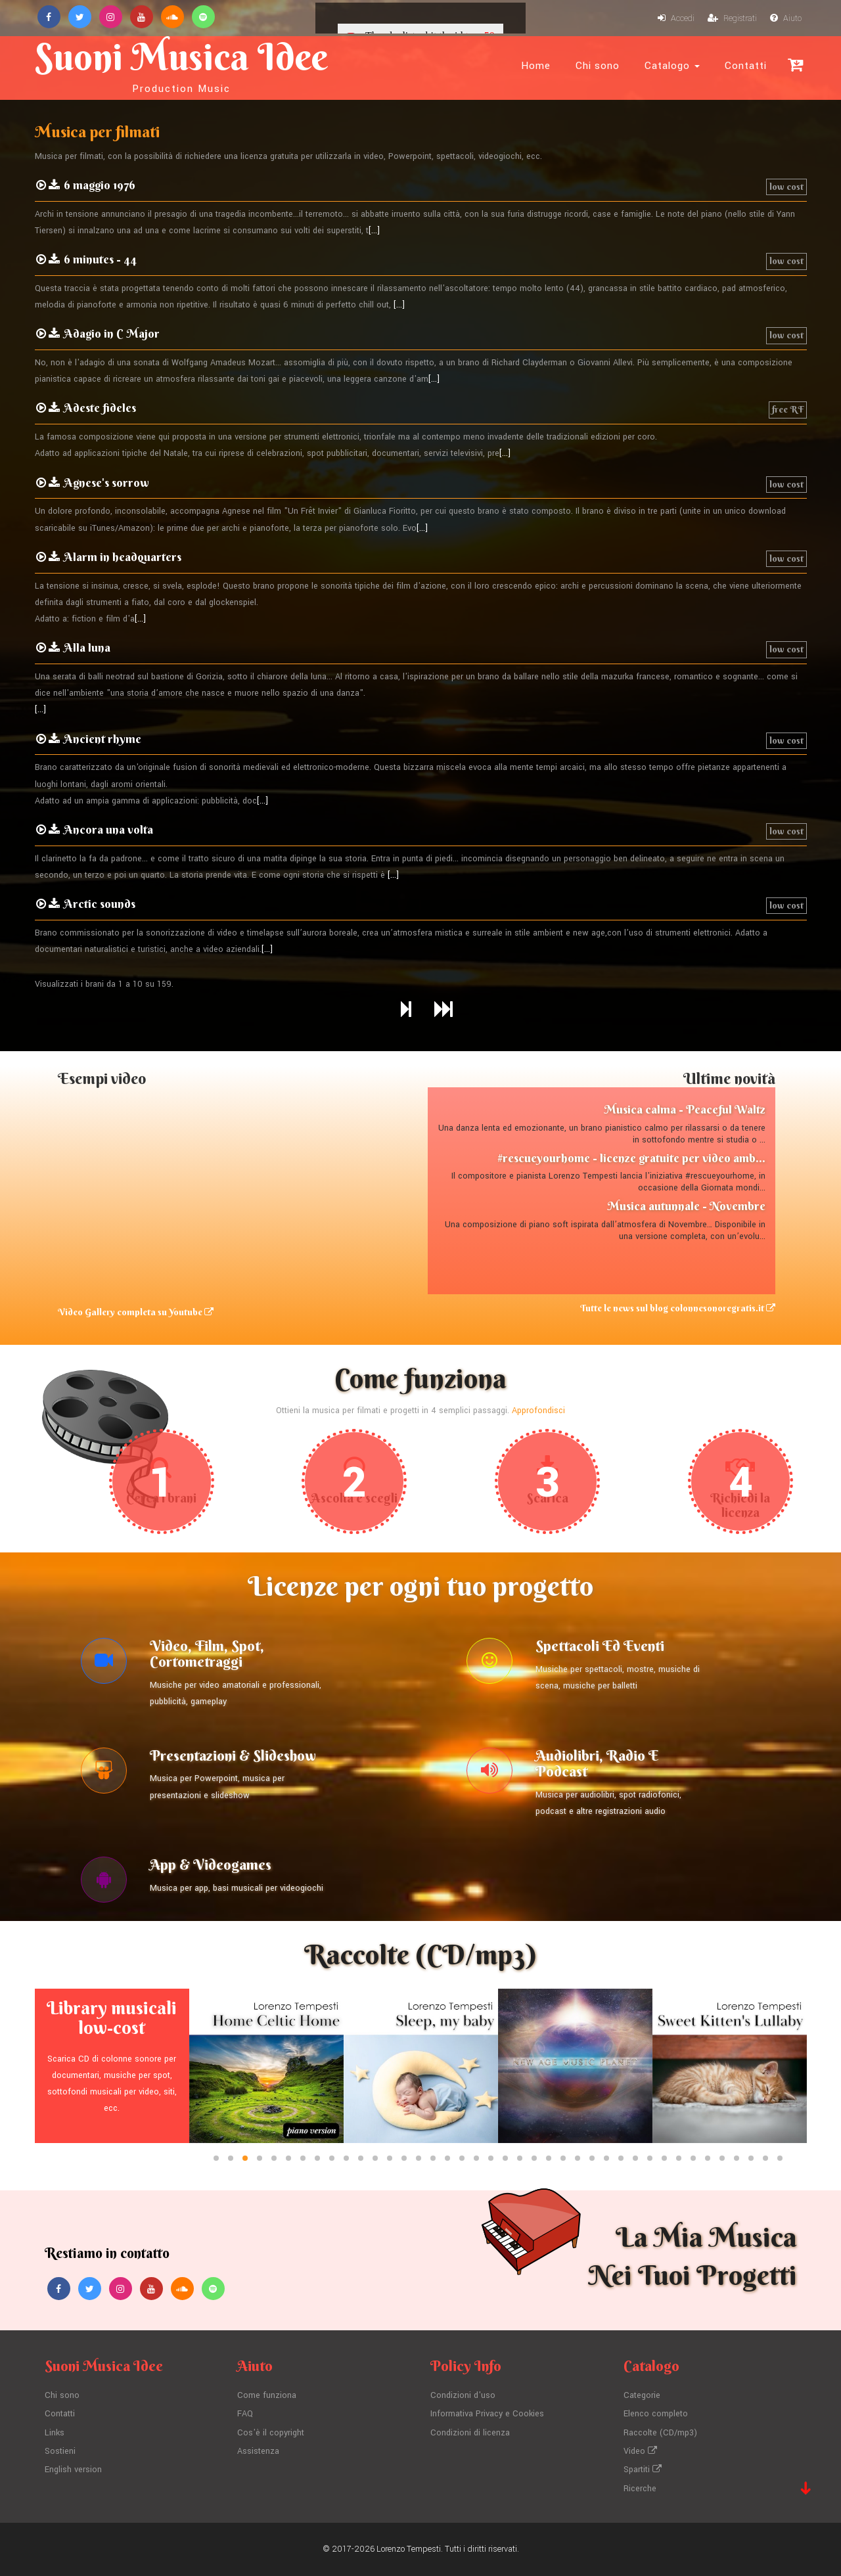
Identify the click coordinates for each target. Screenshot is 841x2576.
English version (73, 2469)
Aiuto (786, 18)
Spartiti (643, 2469)
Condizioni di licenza (470, 2433)
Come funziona (266, 2395)
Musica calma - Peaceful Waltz (684, 1109)
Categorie (642, 2395)
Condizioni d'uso (462, 2395)
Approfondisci (538, 1410)
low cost (786, 186)
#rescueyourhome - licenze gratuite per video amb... (631, 1157)
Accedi (676, 18)
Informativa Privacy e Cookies (487, 2414)
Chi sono (598, 65)
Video (640, 2451)
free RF (788, 409)
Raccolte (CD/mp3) (660, 2433)
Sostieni (60, 2451)
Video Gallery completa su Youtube (136, 1312)
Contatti (746, 65)
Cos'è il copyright (270, 2433)
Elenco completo (656, 2414)
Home (536, 65)
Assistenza (258, 2451)
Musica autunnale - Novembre (686, 1205)
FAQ (245, 2414)
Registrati (732, 18)
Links (54, 2433)
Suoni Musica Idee (181, 64)
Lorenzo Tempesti (408, 2549)
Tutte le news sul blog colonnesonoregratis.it (677, 1308)
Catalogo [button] (672, 65)
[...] (374, 231)
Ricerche (640, 2489)
